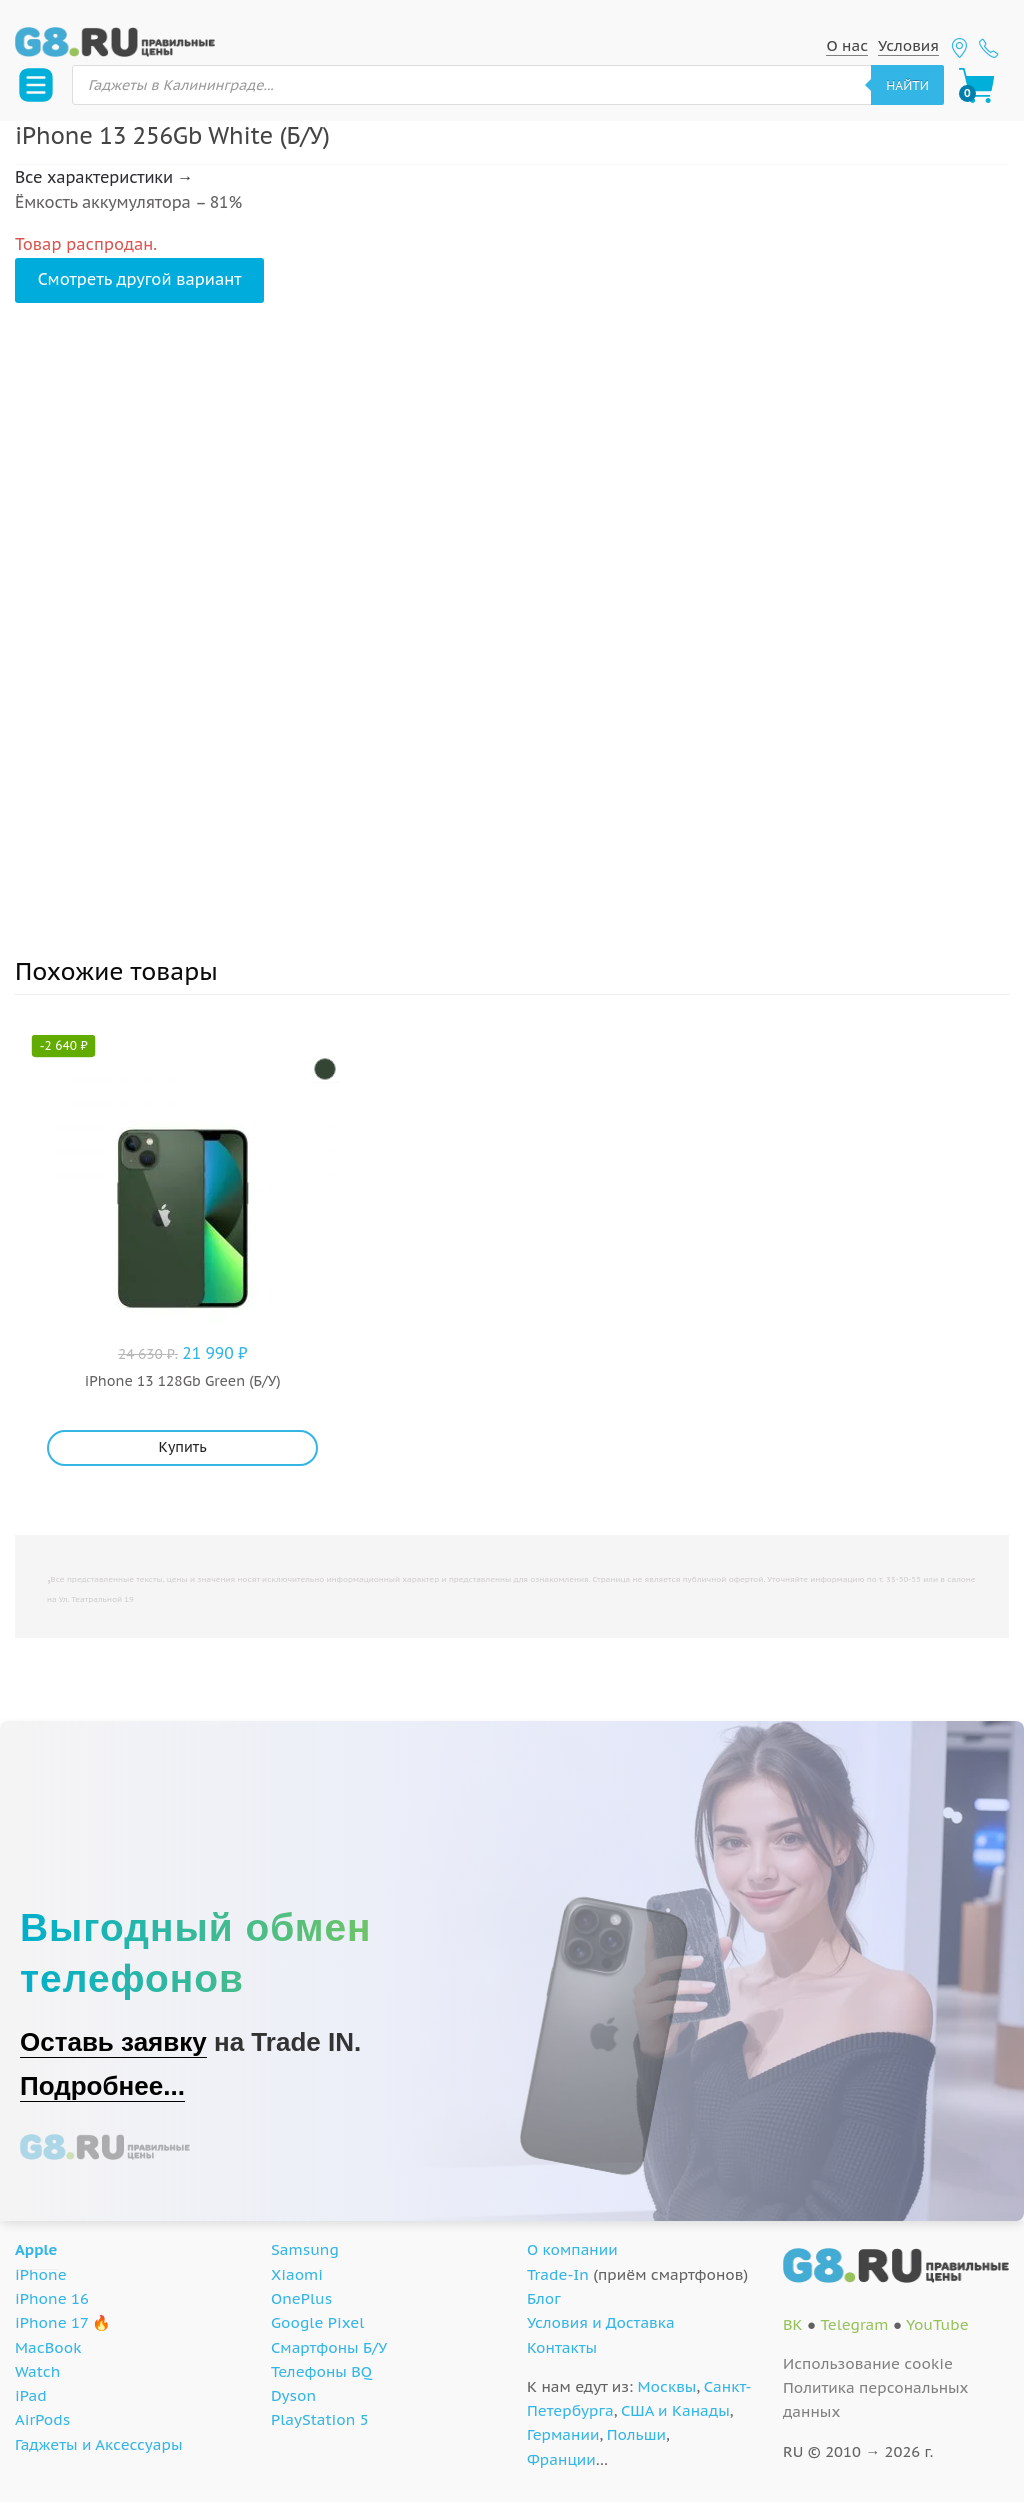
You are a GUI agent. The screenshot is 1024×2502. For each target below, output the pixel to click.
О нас (847, 45)
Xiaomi (297, 2274)
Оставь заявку (113, 2042)
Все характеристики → (104, 177)
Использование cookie (868, 2363)
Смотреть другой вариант (140, 279)
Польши (636, 2434)
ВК (793, 2324)
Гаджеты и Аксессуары (98, 2444)
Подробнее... (102, 2086)
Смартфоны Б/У (329, 2347)
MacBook (48, 2347)
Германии (563, 2434)
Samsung (305, 2249)
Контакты (562, 2347)
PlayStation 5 (320, 2419)
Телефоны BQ (321, 2371)
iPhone (41, 2274)
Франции (561, 2459)
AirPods (42, 2419)
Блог (544, 2298)
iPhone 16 (52, 2298)
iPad (31, 2395)
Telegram (854, 2324)
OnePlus (301, 2298)
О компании (572, 2249)
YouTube (937, 2324)
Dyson (293, 2395)
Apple (36, 2249)
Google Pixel (317, 2322)
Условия (908, 45)
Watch (37, 2371)
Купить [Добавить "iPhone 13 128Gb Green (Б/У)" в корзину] (183, 1447)
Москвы (667, 2386)
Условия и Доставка (601, 2322)
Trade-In (558, 2274)
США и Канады (675, 2410)
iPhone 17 (51, 2322)
